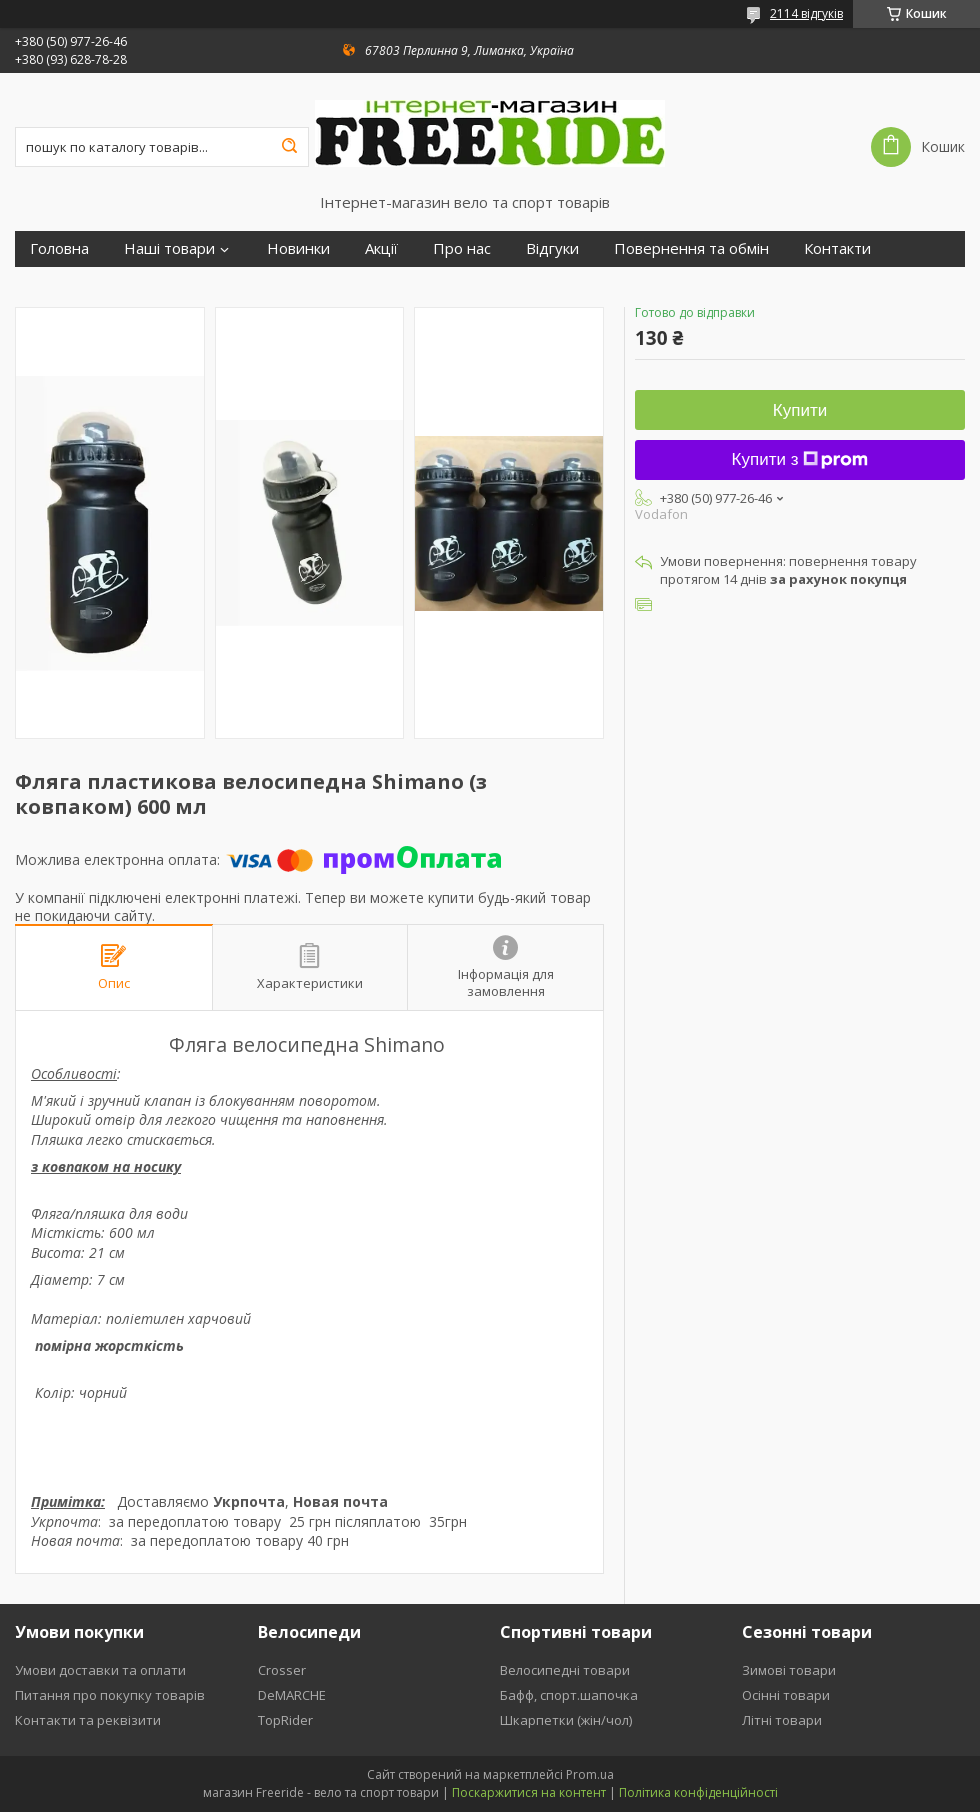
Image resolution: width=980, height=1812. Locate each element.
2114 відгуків (806, 13)
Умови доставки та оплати (100, 1670)
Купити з (800, 459)
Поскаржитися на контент (529, 1792)
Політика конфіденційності (698, 1792)
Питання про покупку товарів (110, 1695)
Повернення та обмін (691, 248)
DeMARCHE (292, 1695)
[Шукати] (289, 147)
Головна (59, 248)
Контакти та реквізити (88, 1720)
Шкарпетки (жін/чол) (566, 1720)
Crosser (282, 1670)
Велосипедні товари (565, 1670)
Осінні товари (786, 1695)
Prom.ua (590, 1774)
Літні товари (782, 1720)
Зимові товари (789, 1670)
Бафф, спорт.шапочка (569, 1695)
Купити (800, 410)
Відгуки (552, 248)
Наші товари (169, 248)
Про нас (462, 248)
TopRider (285, 1720)
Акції (381, 248)
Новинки (298, 248)
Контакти (837, 248)
